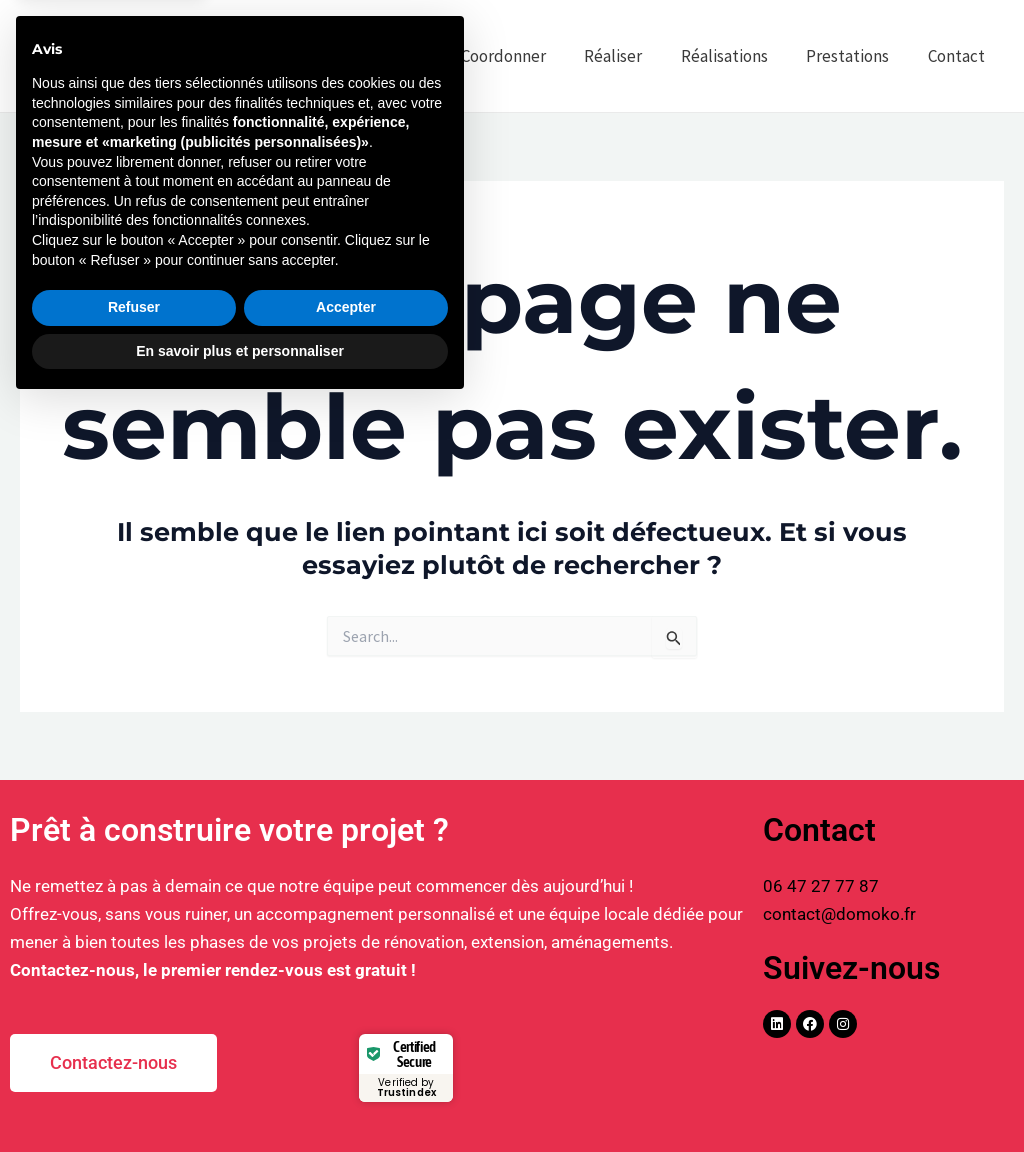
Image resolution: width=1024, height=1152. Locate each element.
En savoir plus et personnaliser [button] (240, 1097)
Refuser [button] (134, 1054)
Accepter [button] (346, 1054)
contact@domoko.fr (839, 914)
